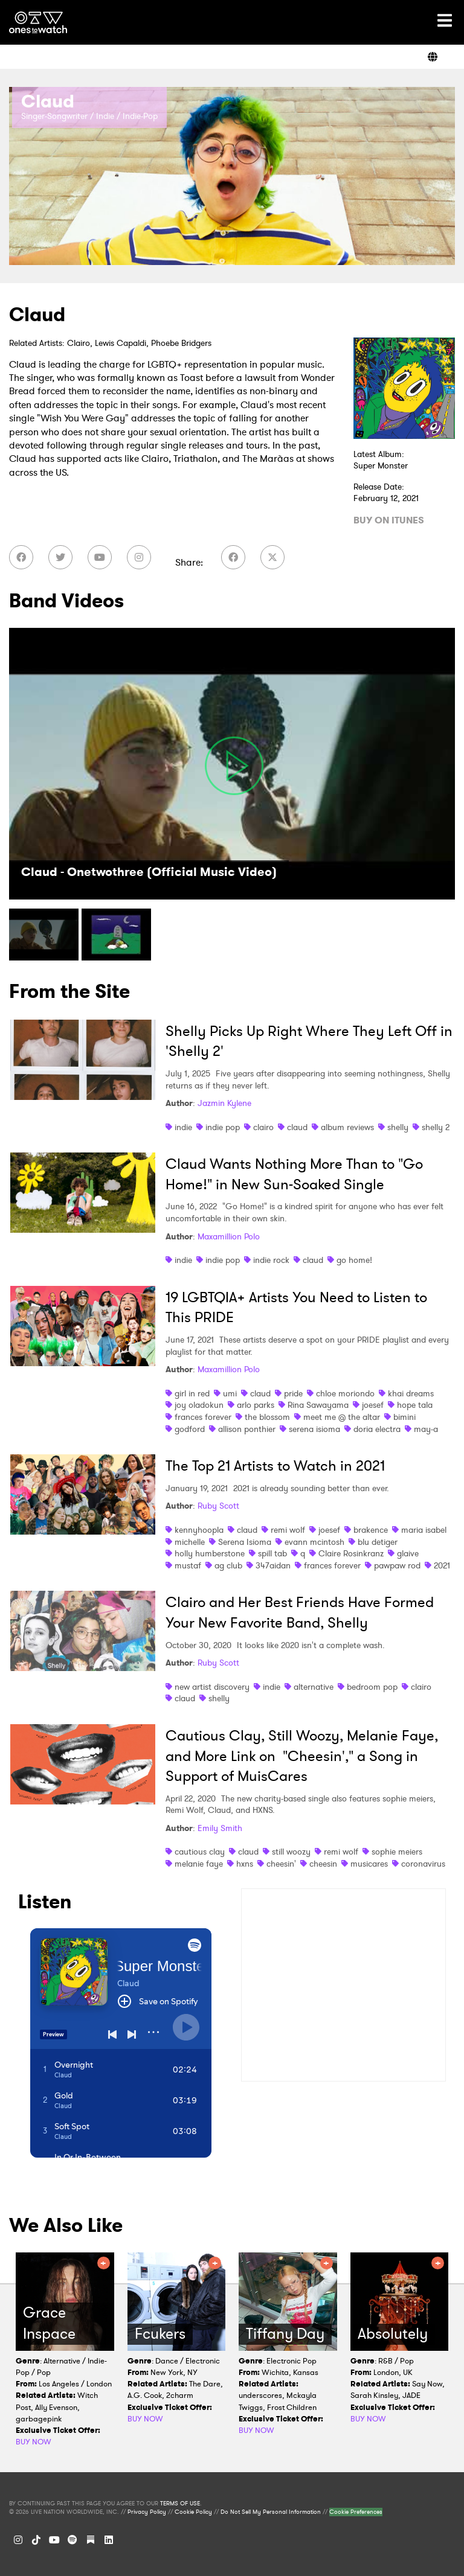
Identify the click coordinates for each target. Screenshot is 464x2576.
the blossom (267, 1417)
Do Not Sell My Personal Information (271, 2512)
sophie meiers (397, 1852)
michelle (190, 1542)
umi (230, 1393)
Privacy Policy (146, 2512)
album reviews (347, 1127)
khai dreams (411, 1393)
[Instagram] (139, 557)
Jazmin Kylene (224, 1103)
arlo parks (255, 1405)
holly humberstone (210, 1553)
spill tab (272, 1553)
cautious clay (200, 1852)
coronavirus (423, 1864)
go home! (354, 1260)
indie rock (271, 1260)
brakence (370, 1530)
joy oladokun (199, 1405)
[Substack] (91, 2540)
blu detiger (378, 1542)
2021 (442, 1565)
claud (297, 1127)
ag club (228, 1565)
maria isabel (423, 1530)
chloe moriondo (345, 1393)
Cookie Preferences (355, 2512)
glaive (408, 1553)
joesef (373, 1405)
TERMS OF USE (180, 2503)
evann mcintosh (314, 1542)
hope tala (415, 1405)
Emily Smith (220, 1828)
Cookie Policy (193, 2512)
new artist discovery (212, 1687)
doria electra (377, 1429)
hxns (244, 1864)
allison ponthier (247, 1429)
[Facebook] (21, 557)
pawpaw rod (397, 1565)
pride (293, 1393)
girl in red (192, 1393)
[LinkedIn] (109, 2540)
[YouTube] (100, 557)
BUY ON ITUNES (388, 520)
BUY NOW (33, 2442)
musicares (369, 1864)
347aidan (273, 1565)
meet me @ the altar (341, 1417)
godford (190, 1429)
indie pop (222, 1127)
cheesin (323, 1864)
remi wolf (288, 1530)
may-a (426, 1429)
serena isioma (314, 1429)
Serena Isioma (244, 1542)
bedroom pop (372, 1687)
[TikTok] (36, 2540)
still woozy (291, 1852)
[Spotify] (72, 2540)
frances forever (203, 1417)
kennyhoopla (199, 1530)
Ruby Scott (218, 1506)
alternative (314, 1687)
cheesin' (281, 1864)
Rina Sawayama (318, 1405)
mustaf (188, 1565)
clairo (263, 1127)
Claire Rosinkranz (351, 1553)
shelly (397, 1127)
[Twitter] (60, 557)
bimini (404, 1417)
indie (183, 1127)
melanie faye (199, 1864)
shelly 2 (436, 1127)
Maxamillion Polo (229, 1236)
